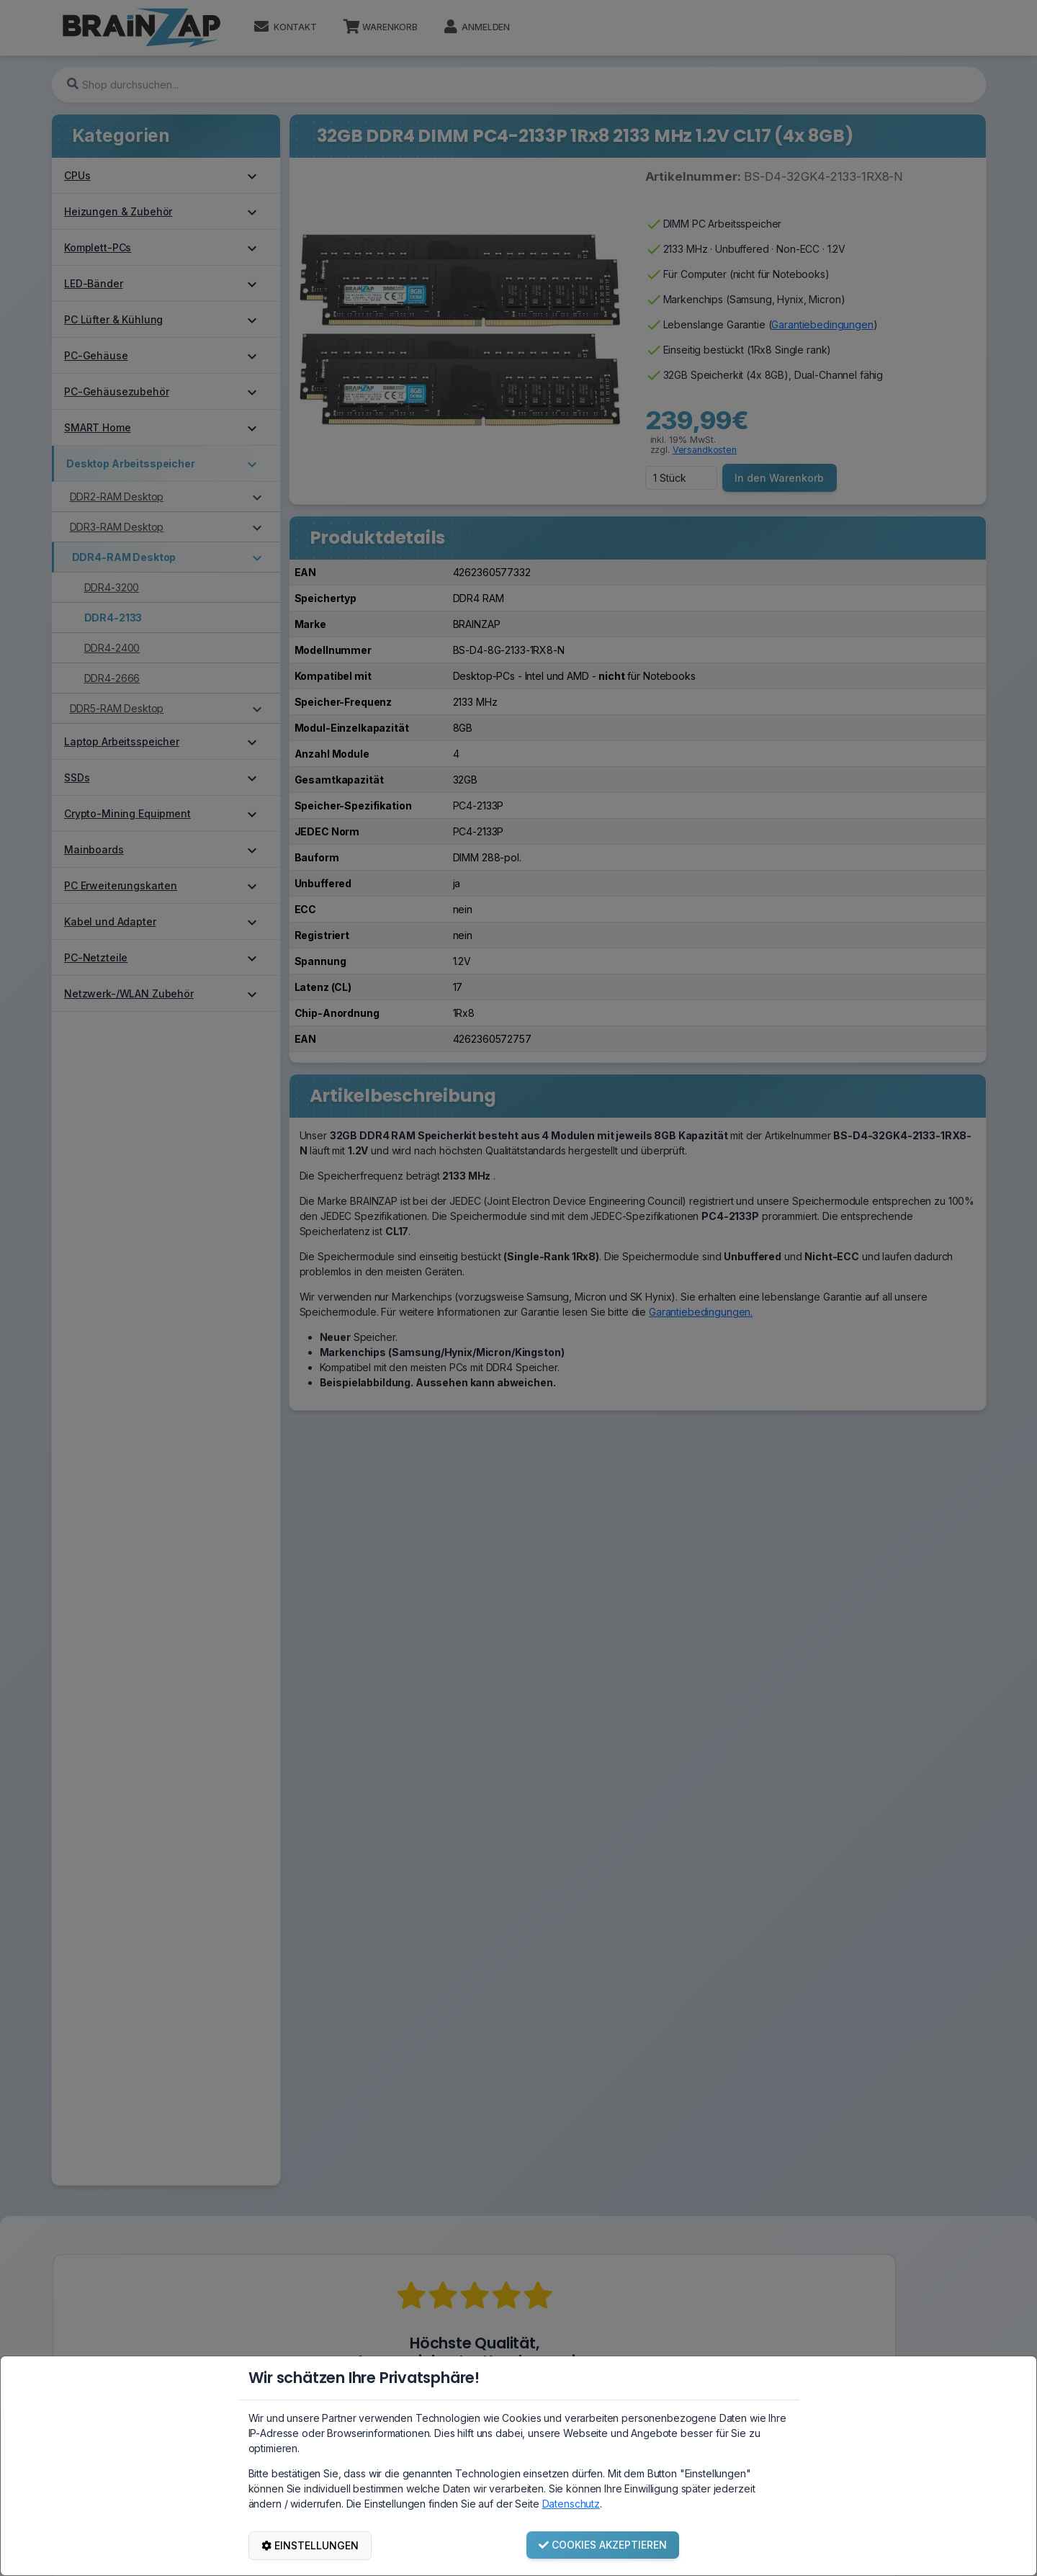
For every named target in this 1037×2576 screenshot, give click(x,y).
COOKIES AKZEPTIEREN (603, 2545)
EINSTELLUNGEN (310, 2545)
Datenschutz (571, 2504)
